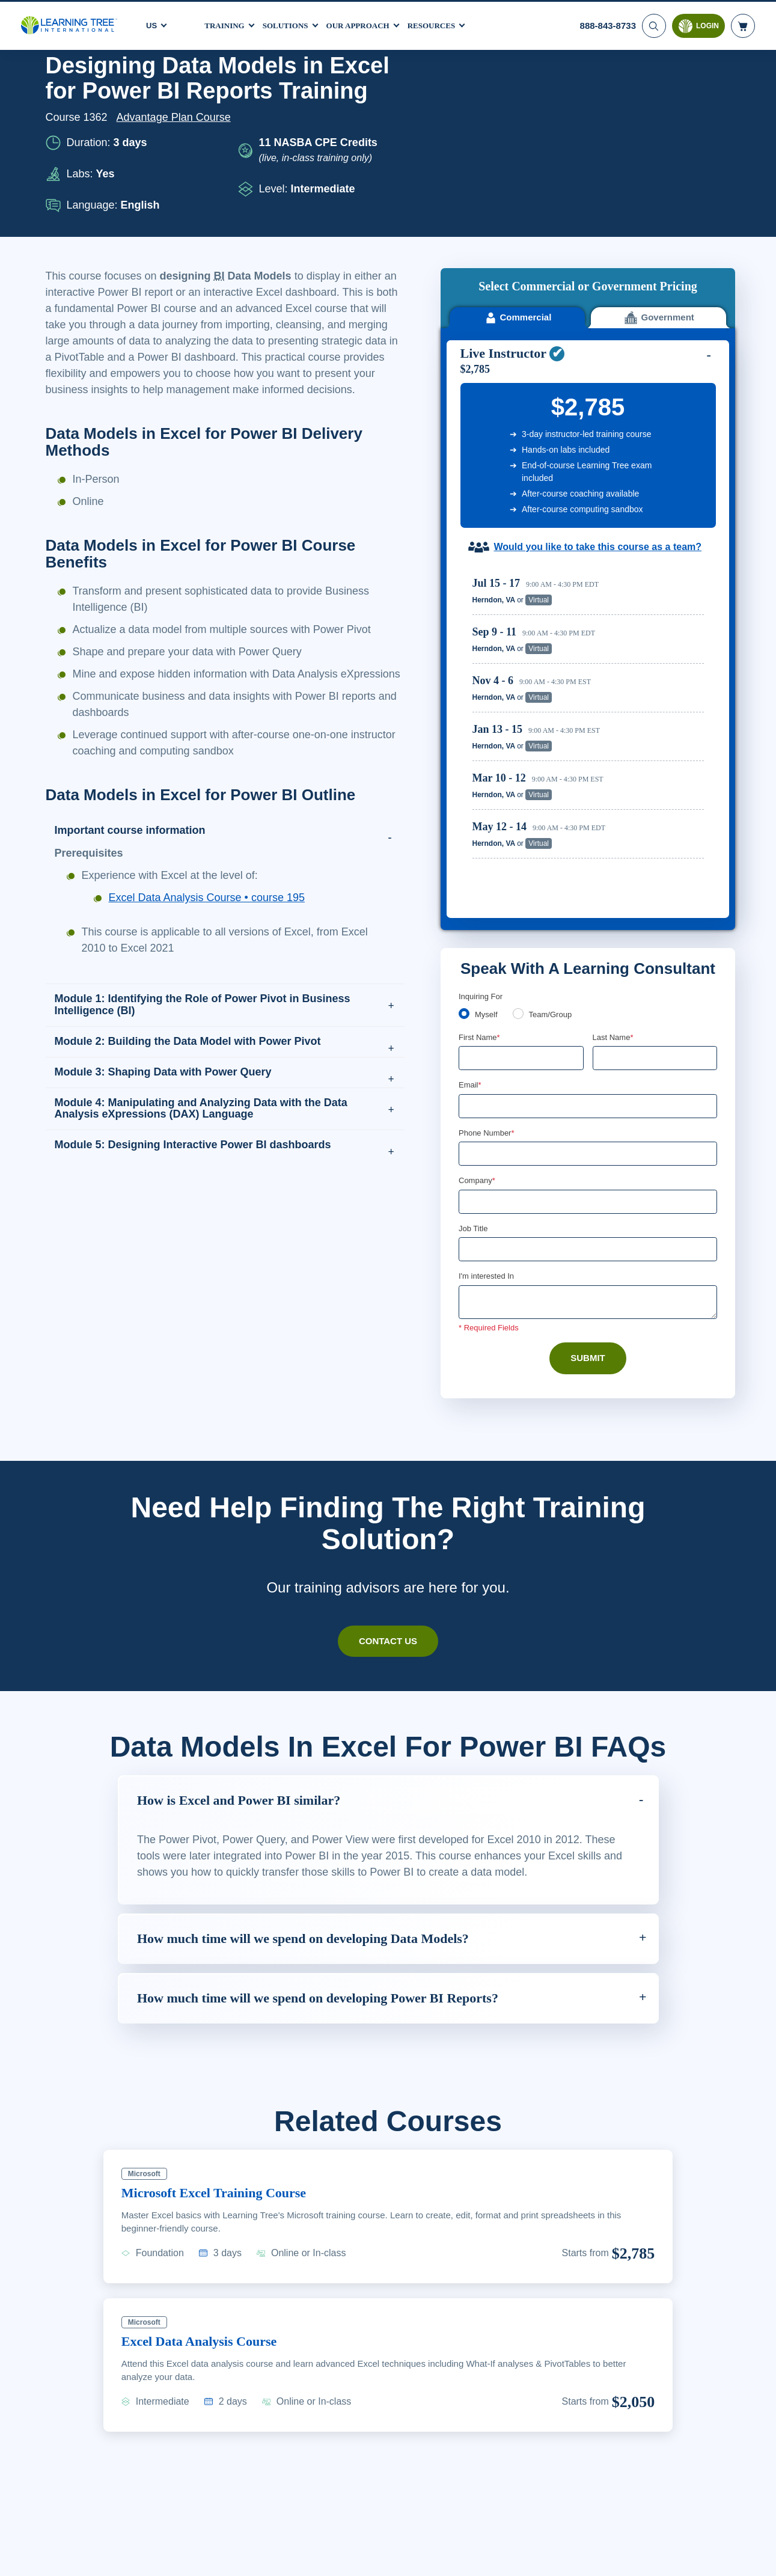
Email (470, 890)
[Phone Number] (588, 960)
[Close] (757, 2554)
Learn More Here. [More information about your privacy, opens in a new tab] (181, 2563)
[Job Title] (588, 1057)
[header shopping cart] (743, 24)
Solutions (290, 23)
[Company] (588, 1009)
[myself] (464, 818)
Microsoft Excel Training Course (222, 2016)
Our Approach (367, 23)
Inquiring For (481, 800)
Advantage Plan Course (177, 117)
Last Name (614, 842)
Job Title (473, 1035)
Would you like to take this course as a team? (597, 356)
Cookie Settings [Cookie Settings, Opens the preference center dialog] (551, 2555)
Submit (588, 1166)
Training (226, 23)
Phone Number (488, 939)
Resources (445, 23)
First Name (480, 842)
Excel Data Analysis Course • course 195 (210, 930)
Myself (487, 819)
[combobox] (471, 960)
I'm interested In (488, 1083)
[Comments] (588, 1110)
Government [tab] (658, 127)
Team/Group (554, 819)
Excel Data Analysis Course (206, 2165)
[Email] (588, 912)
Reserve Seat (662, 409)
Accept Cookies (636, 2555)
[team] (520, 818)
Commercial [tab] (517, 127)
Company (478, 987)
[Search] (653, 24)
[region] (591, 543)
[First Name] (521, 863)
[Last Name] (655, 863)
